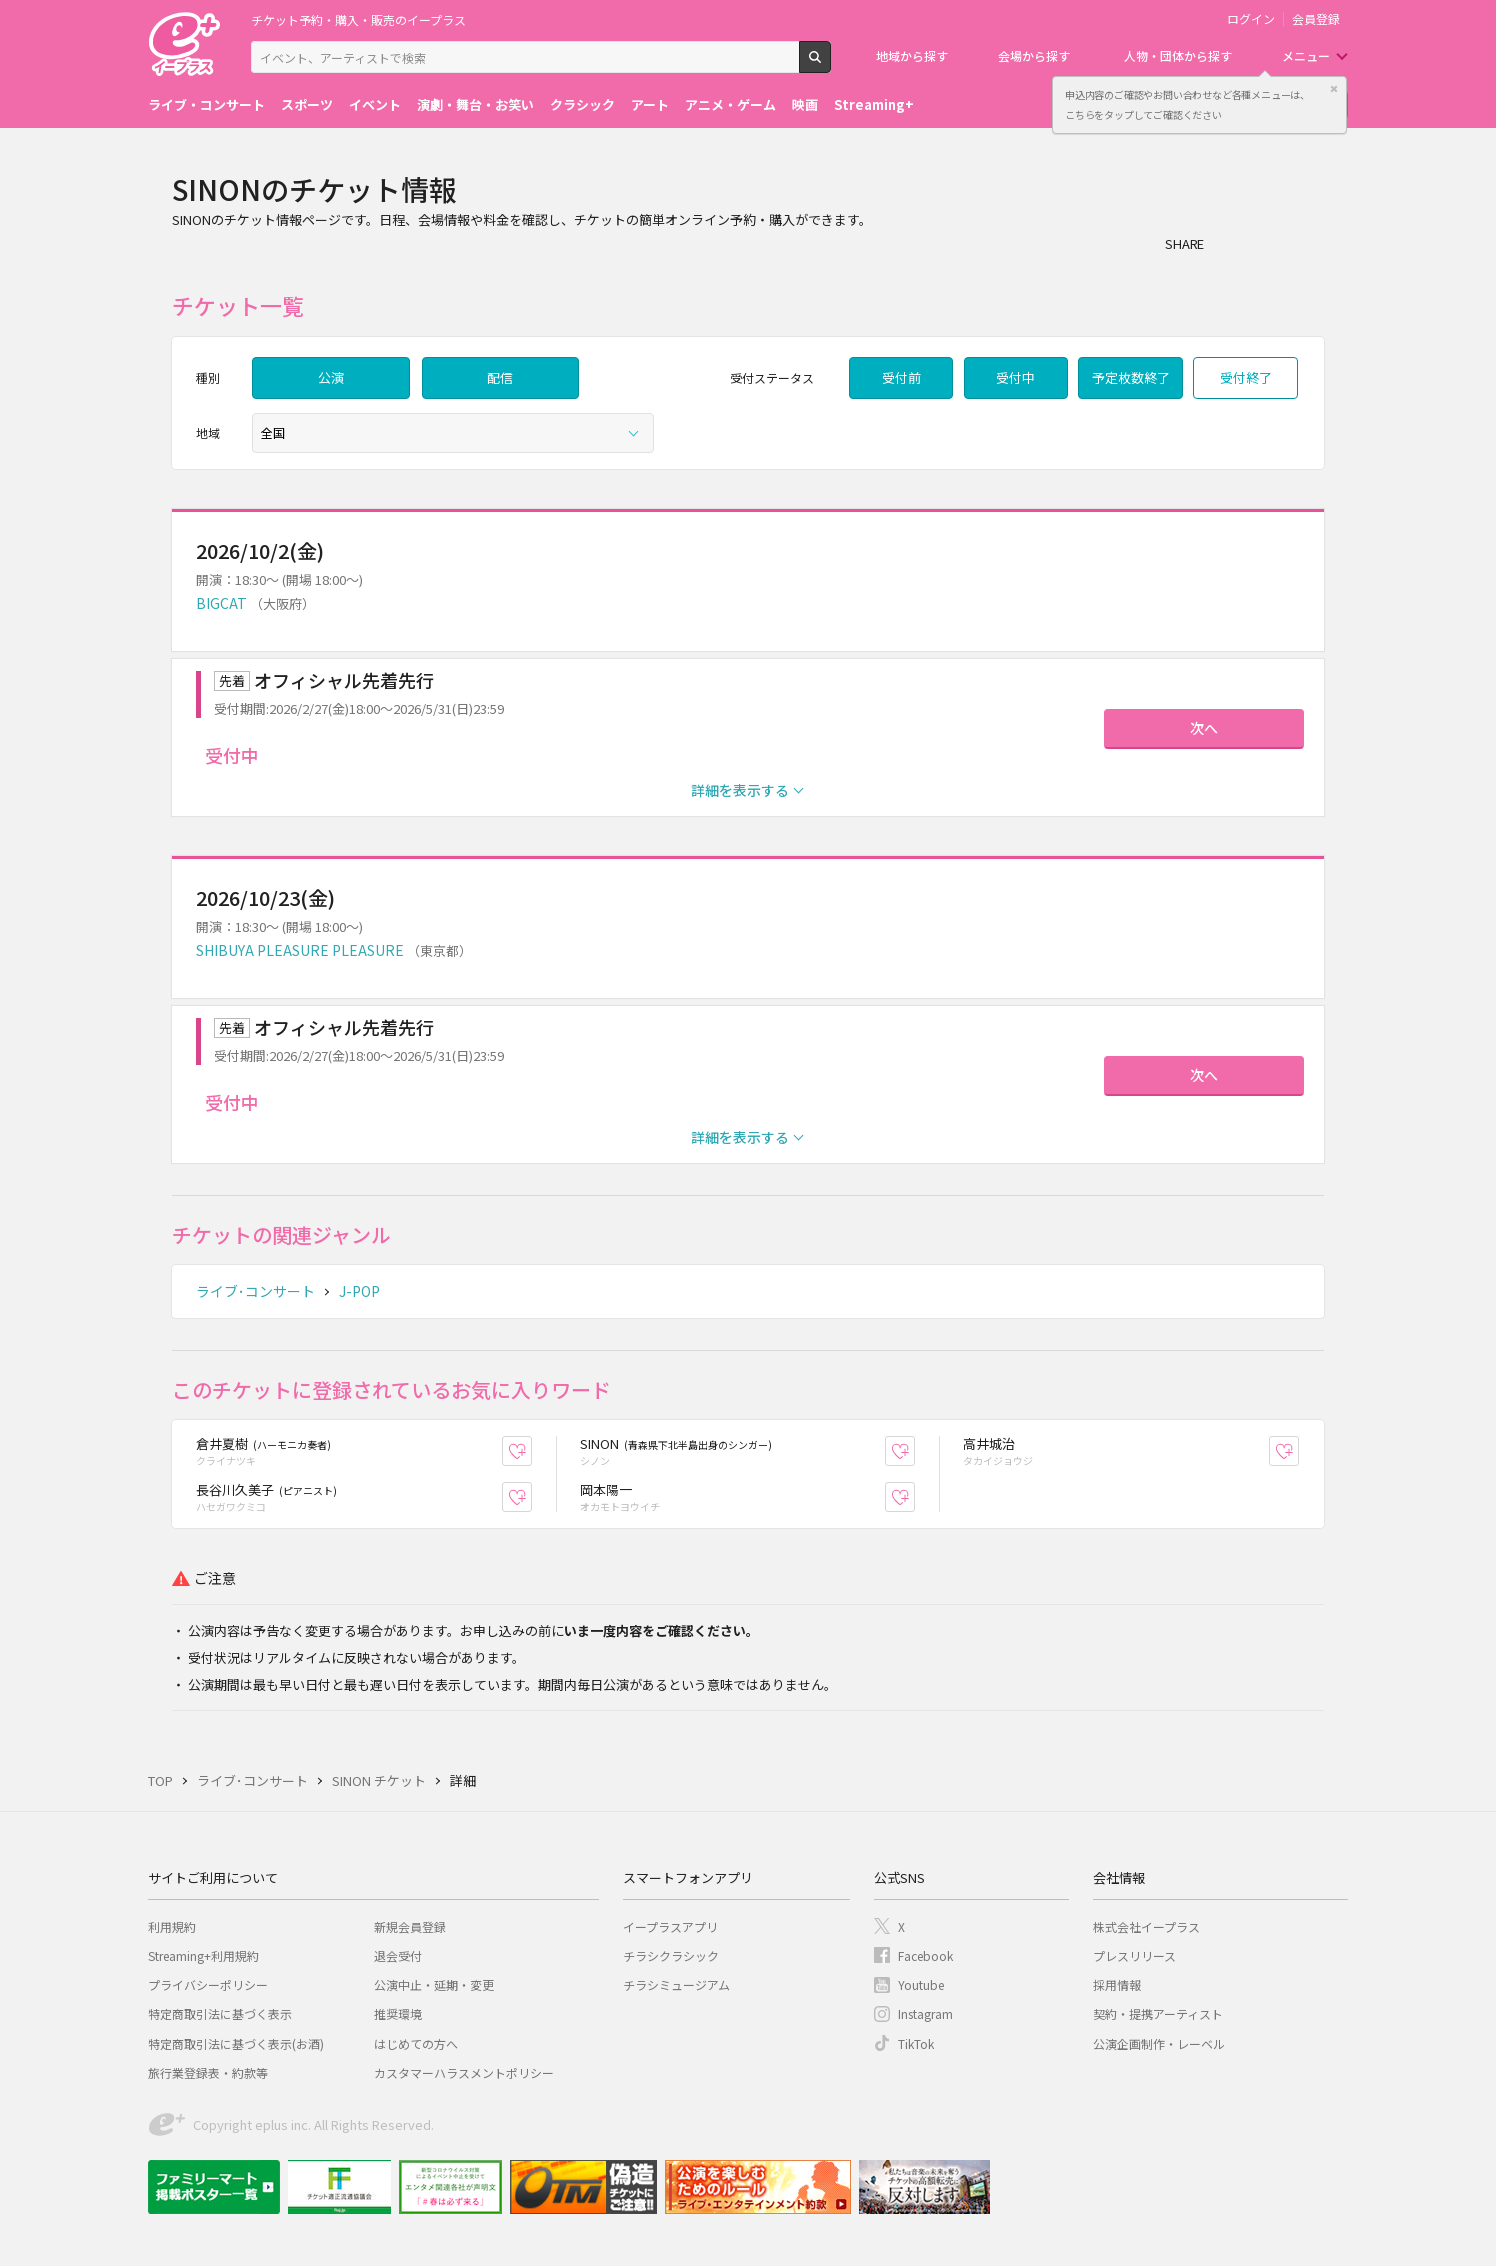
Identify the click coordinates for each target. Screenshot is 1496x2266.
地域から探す (912, 55)
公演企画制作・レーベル (1159, 2043)
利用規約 (172, 1926)
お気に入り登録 (531, 1451)
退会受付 (398, 1955)
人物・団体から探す (1178, 55)
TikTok (916, 2043)
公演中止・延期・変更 (434, 1984)
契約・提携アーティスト (1158, 2013)
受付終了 (1246, 377)
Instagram (925, 2013)
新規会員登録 (410, 1926)
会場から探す (1034, 55)
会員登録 (1316, 19)
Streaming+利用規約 (203, 1955)
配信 (500, 377)
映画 (805, 104)
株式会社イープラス (1146, 1926)
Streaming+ (874, 104)
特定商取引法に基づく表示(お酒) (236, 2043)
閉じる (1334, 89)
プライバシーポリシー (208, 1984)
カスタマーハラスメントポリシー (464, 2072)
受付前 (901, 377)
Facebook (925, 1955)
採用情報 (1117, 1984)
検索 (830, 65)
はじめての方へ (416, 2043)
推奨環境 (398, 2013)
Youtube (921, 1984)
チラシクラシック (671, 1955)
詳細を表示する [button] (740, 790)
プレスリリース (1134, 1955)
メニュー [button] (1306, 55)
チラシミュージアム (676, 1984)
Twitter (1270, 243)
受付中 (1015, 377)
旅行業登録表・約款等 (208, 2072)
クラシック (582, 104)
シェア (1230, 243)
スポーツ (307, 104)
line (1310, 243)
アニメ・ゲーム (730, 104)
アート (650, 104)
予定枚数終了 (1131, 377)
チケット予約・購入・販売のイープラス (358, 19)
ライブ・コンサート (206, 104)
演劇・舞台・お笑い (475, 104)
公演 (331, 377)
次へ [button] (1204, 728)
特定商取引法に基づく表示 (220, 2013)
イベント (375, 104)
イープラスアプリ (670, 1926)
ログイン (1251, 19)
